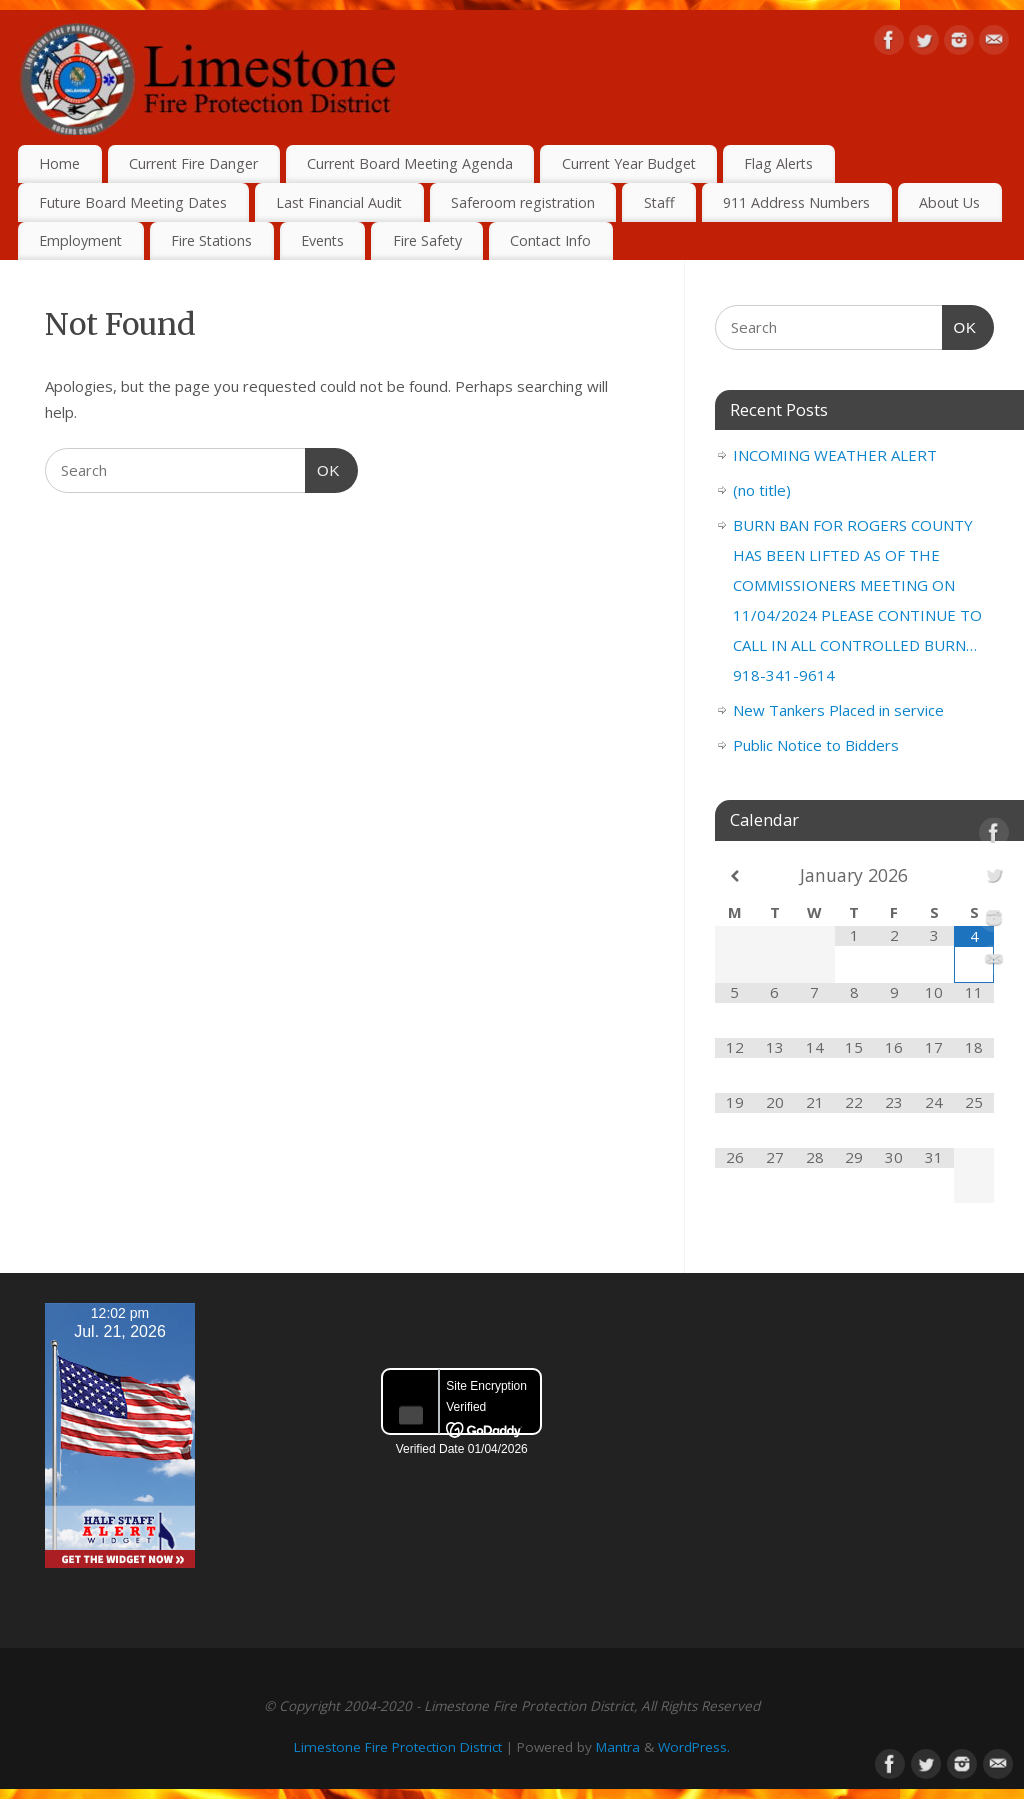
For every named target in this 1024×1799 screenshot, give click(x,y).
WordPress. (694, 1747)
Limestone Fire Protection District (398, 1747)
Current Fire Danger (193, 163)
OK (323, 468)
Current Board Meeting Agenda (410, 163)
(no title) (762, 490)
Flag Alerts (778, 163)
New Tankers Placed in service (838, 710)
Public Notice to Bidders (816, 745)
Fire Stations (211, 240)
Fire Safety (427, 240)
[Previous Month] (735, 876)
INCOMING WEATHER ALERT (835, 455)
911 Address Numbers (796, 202)
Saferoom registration (523, 202)
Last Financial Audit (339, 202)
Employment (80, 240)
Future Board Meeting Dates (133, 202)
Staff (659, 202)
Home (59, 163)
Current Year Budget (629, 163)
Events (322, 240)
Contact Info (550, 240)
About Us (949, 202)
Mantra (618, 1747)
